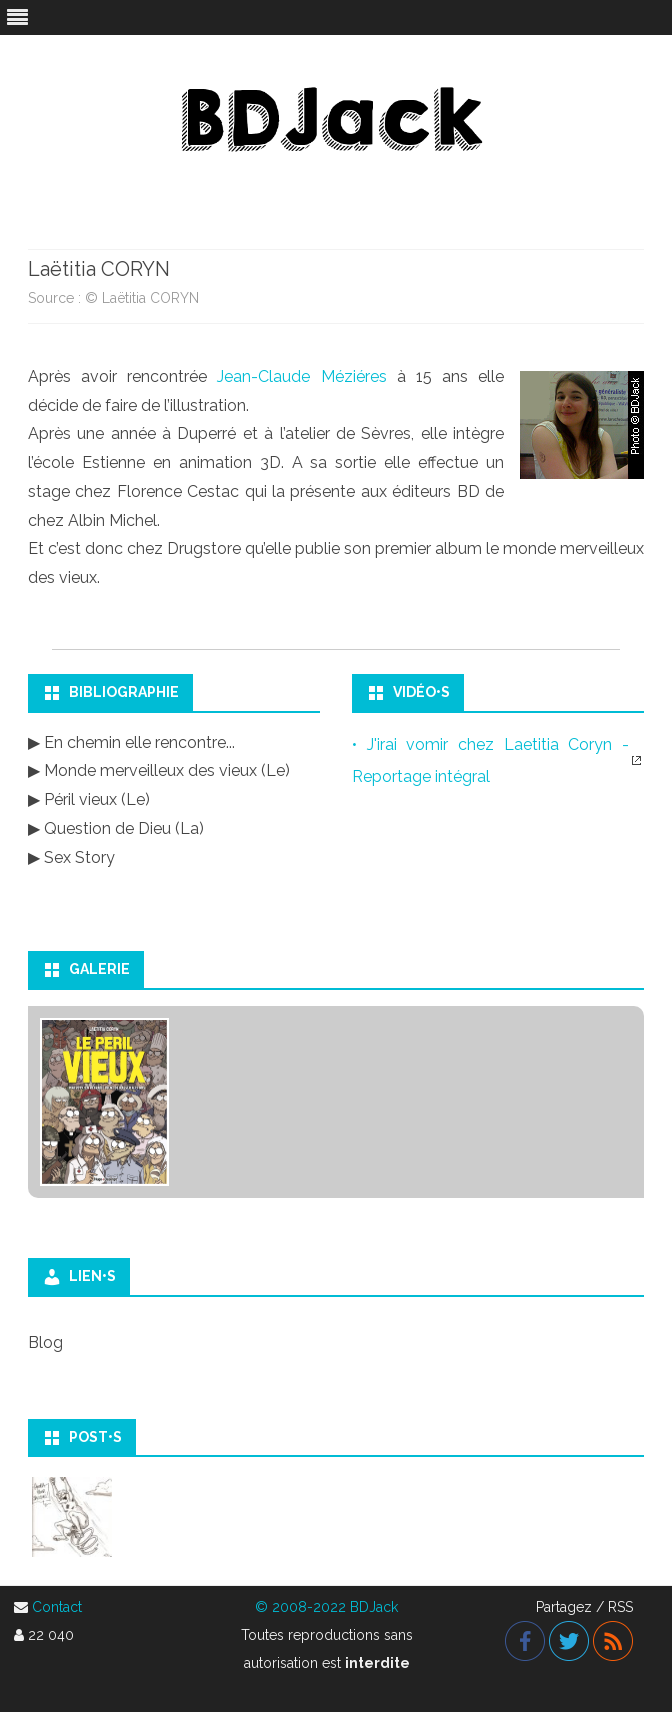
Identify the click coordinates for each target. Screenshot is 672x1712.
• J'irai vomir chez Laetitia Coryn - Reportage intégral (490, 760)
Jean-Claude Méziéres (301, 376)
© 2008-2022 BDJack (326, 1607)
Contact (57, 1607)
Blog (45, 1342)
